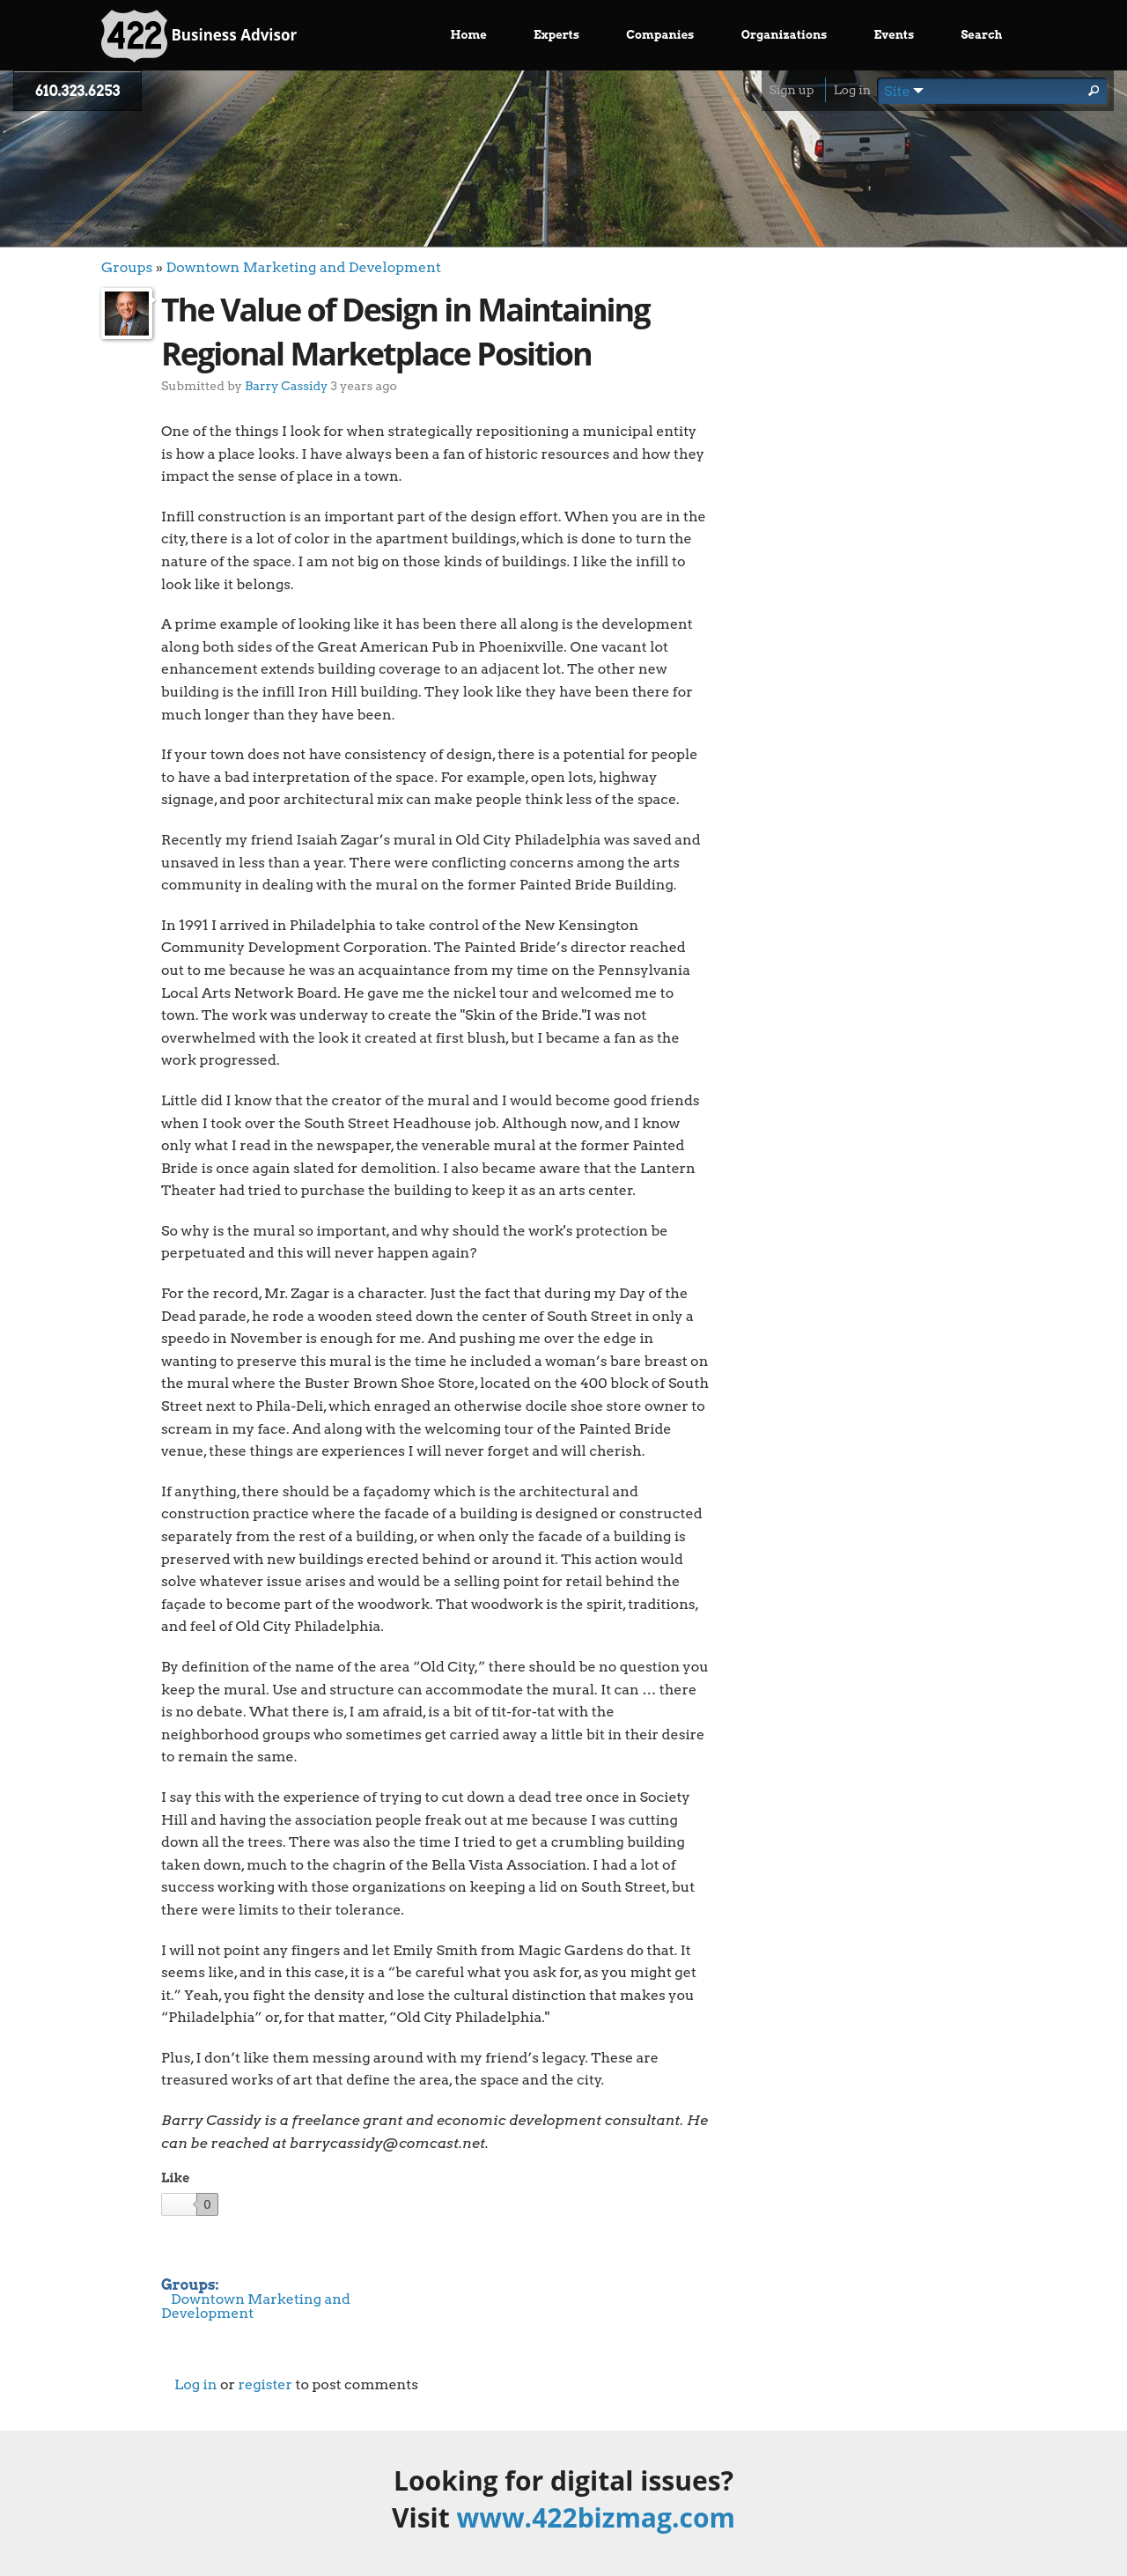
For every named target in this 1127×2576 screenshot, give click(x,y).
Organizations (784, 34)
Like (175, 2178)
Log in (852, 90)
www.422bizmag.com (596, 2517)
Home (469, 34)
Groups (126, 267)
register (265, 2384)
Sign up (791, 90)
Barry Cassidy (286, 385)
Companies (660, 34)
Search (981, 34)
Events (894, 34)
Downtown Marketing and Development (303, 267)
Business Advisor (199, 36)
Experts (556, 34)
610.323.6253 (77, 91)
